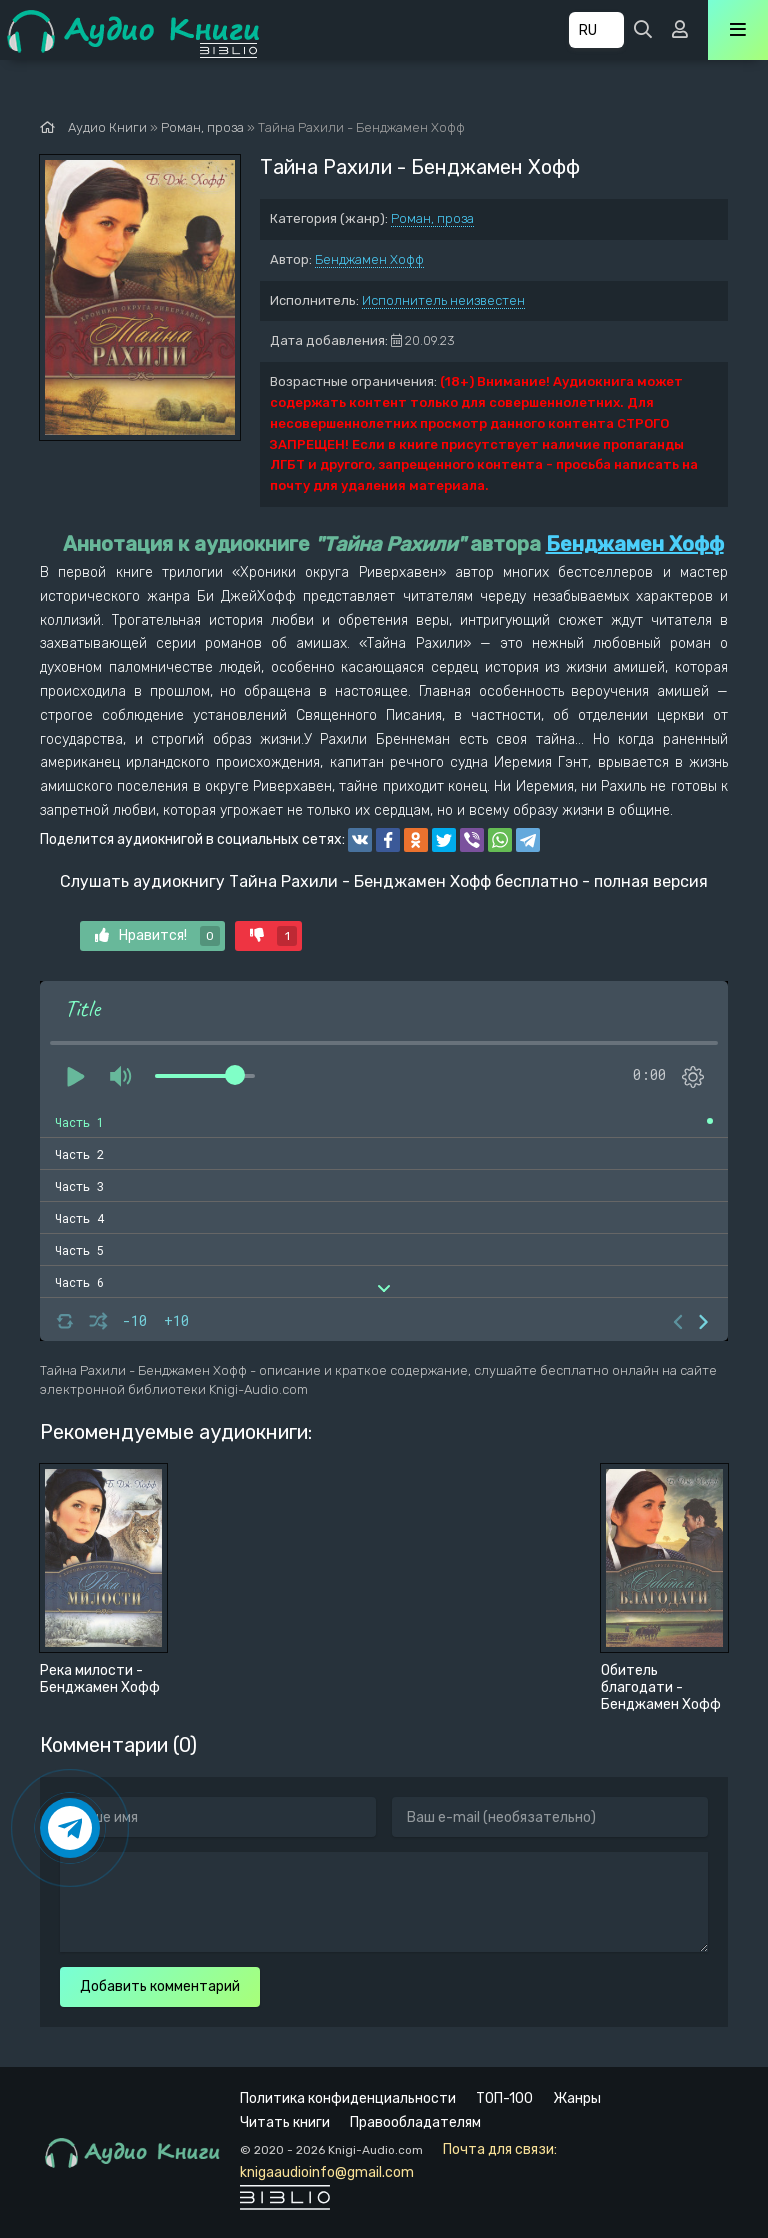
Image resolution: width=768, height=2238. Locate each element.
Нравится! (157, 936)
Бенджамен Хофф (369, 259)
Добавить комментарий (160, 1986)
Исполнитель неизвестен (443, 300)
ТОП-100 (504, 2098)
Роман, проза (432, 218)
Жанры (577, 2098)
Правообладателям (415, 2122)
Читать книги (285, 2122)
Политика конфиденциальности (348, 2098)
